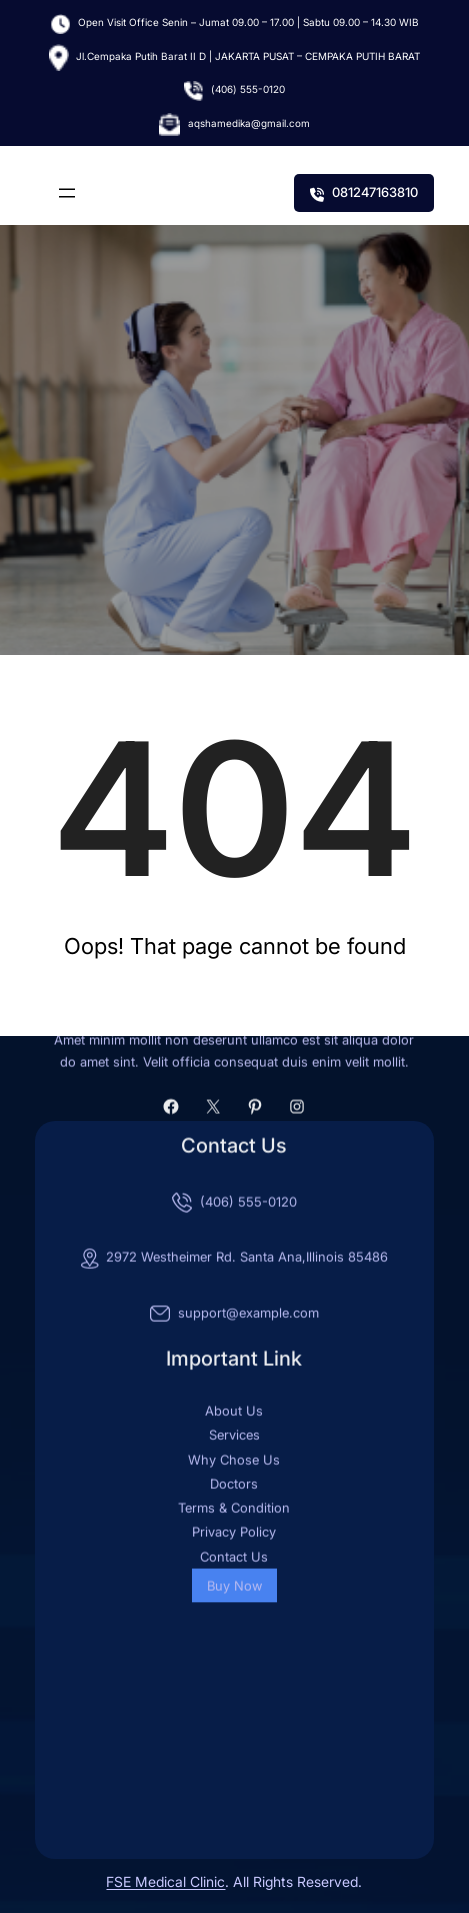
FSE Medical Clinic (165, 1881)
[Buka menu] (67, 193)
